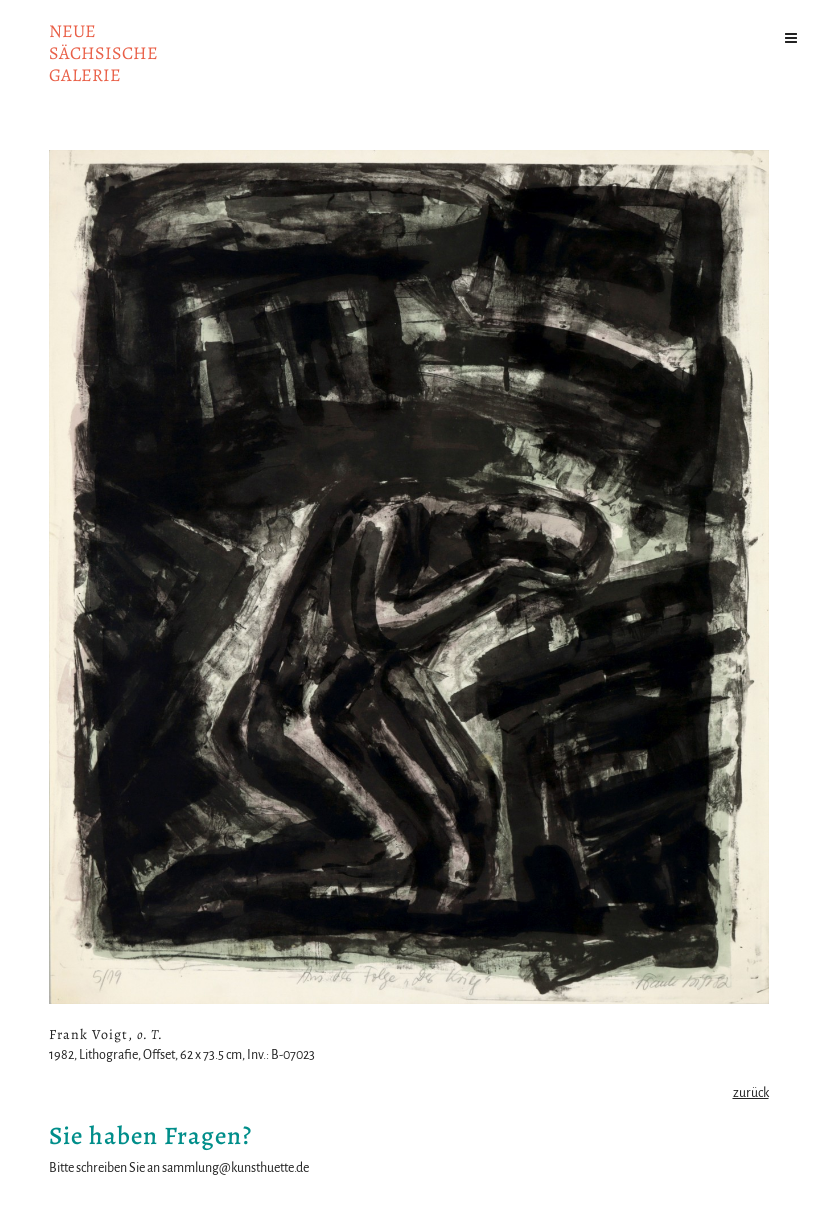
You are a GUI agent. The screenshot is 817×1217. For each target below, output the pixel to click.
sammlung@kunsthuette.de (235, 1168)
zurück (751, 1093)
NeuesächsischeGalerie (103, 53)
